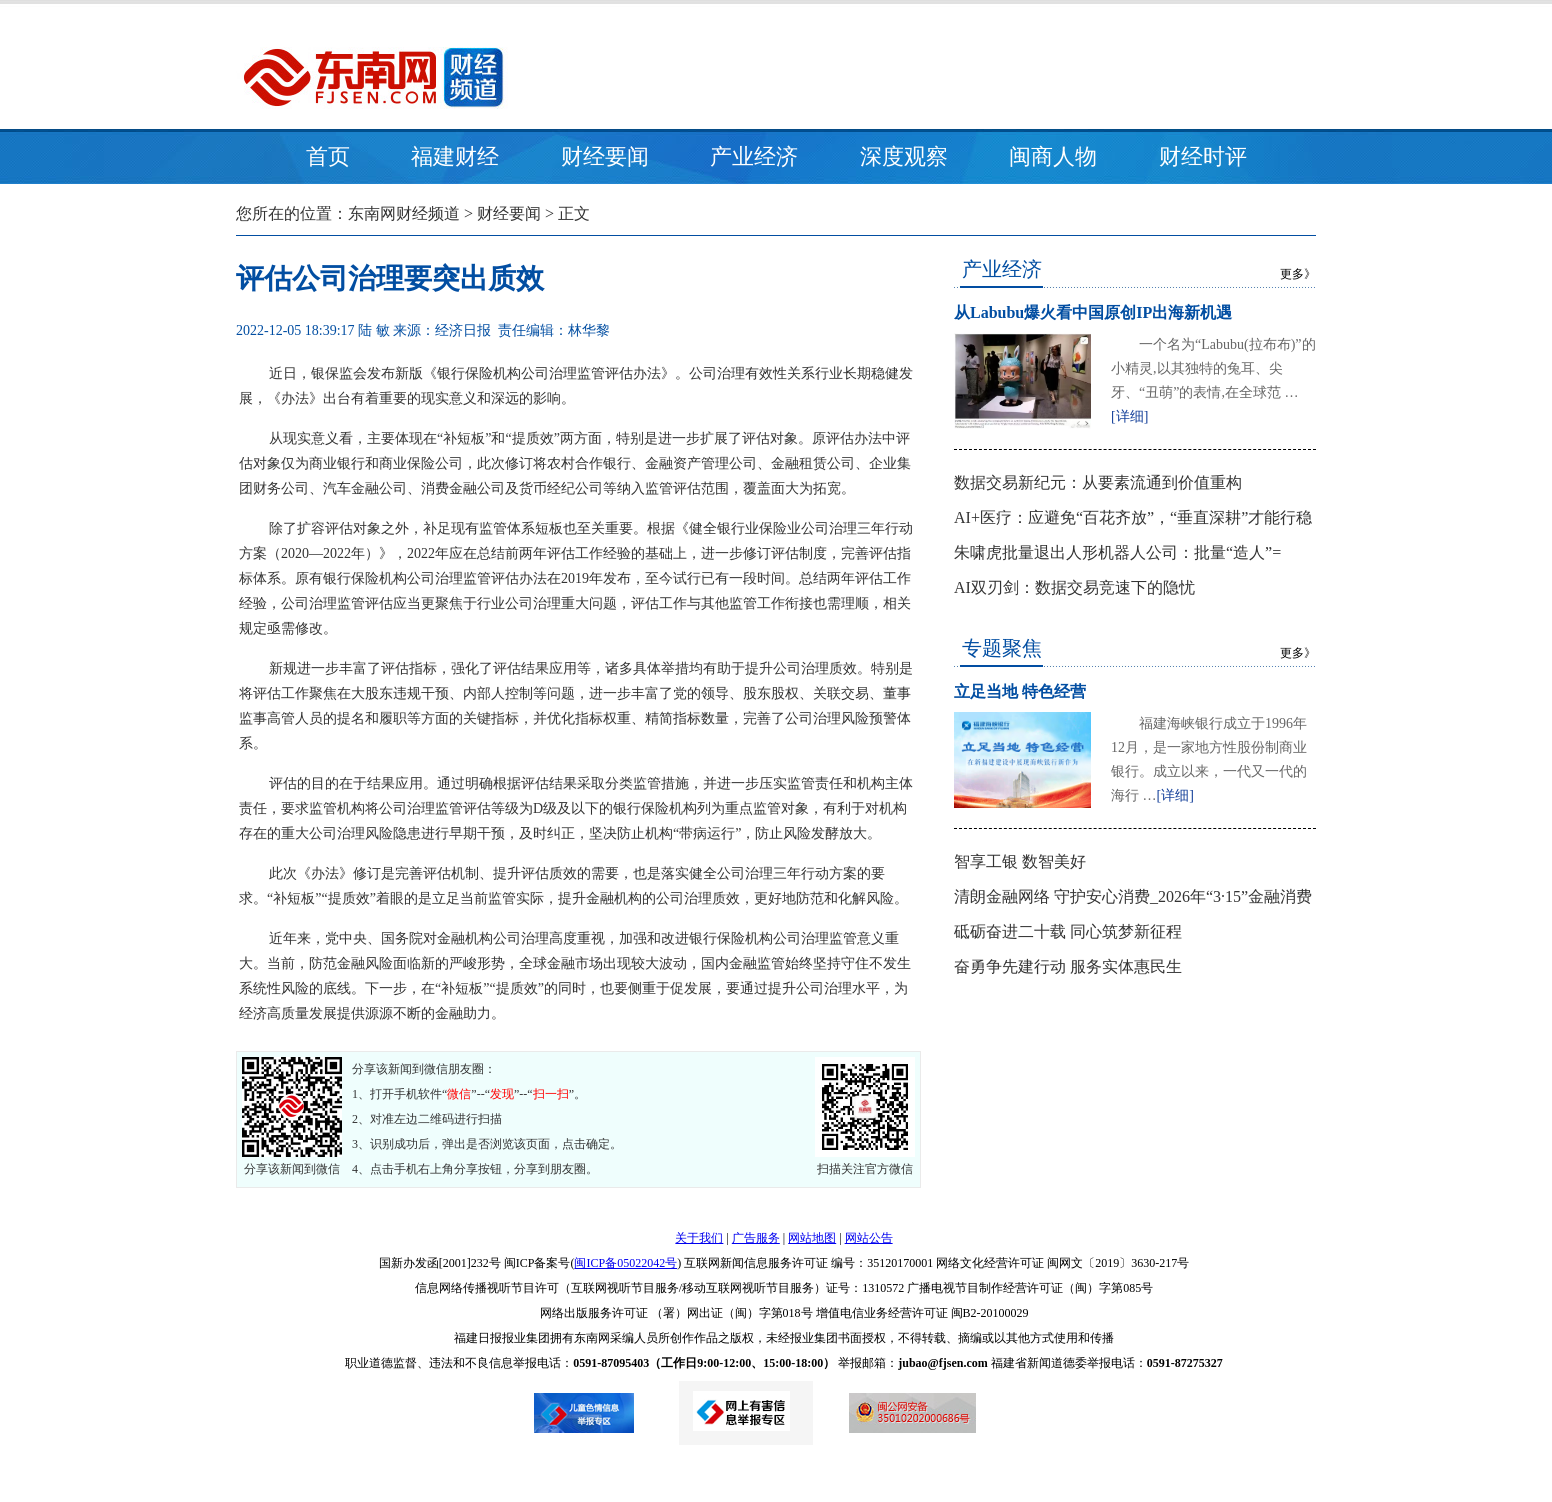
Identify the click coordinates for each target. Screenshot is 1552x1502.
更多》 (1298, 274)
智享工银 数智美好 (1020, 861)
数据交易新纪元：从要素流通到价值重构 (1098, 482)
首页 (328, 156)
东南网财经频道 (404, 213)
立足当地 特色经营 (1020, 691)
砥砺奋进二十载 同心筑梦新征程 (1068, 931)
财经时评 (1203, 156)
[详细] (1129, 416)
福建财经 (455, 156)
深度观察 (904, 156)
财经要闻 (605, 156)
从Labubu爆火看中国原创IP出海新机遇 (1093, 312)
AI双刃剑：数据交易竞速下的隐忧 (1074, 587)
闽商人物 (1053, 156)
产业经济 (754, 156)
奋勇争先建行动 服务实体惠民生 (1068, 966)
